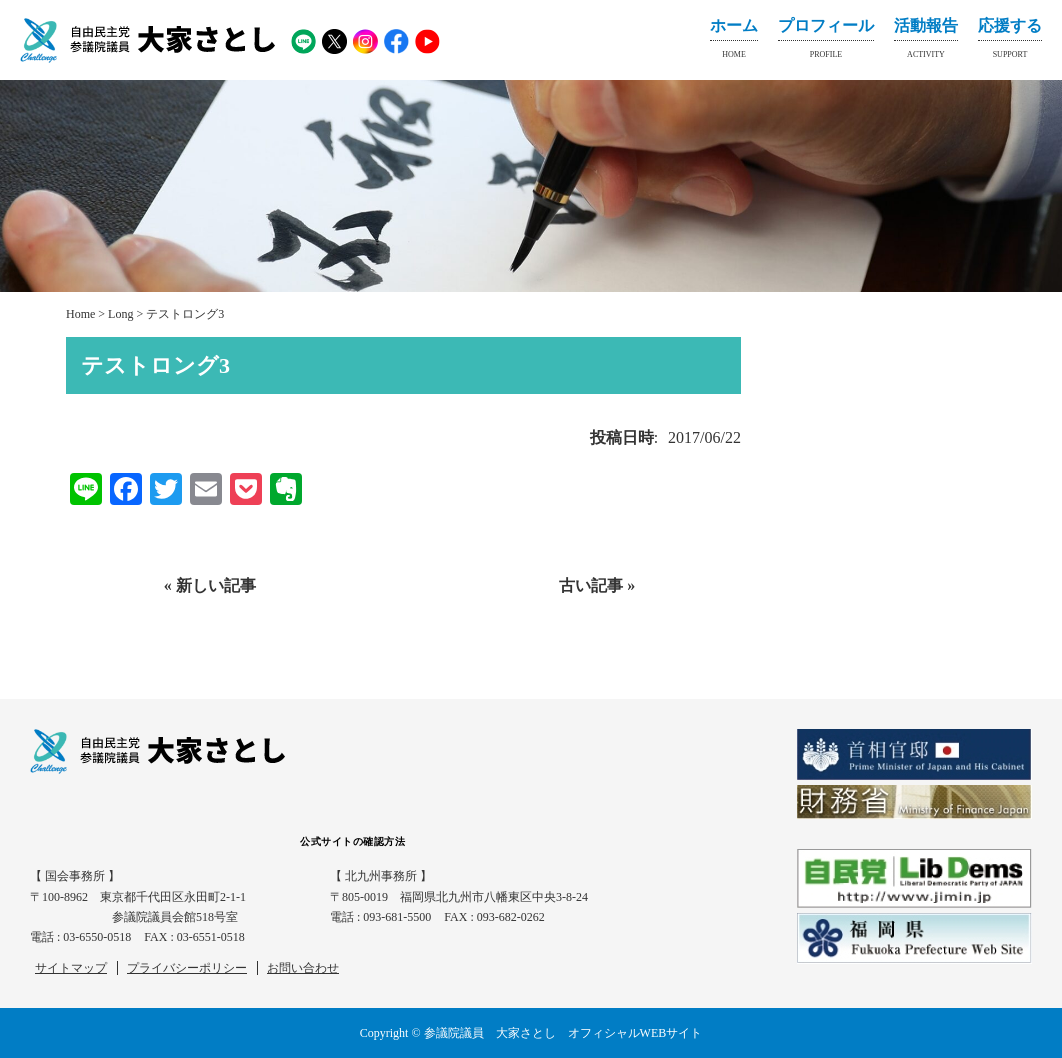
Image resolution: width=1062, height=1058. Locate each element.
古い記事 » (597, 585)
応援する (1010, 42)
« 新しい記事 (210, 585)
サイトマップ (71, 968)
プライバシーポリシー (187, 968)
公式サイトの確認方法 (352, 841)
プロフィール (826, 42)
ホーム (734, 42)
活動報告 (926, 42)
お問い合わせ (303, 968)
